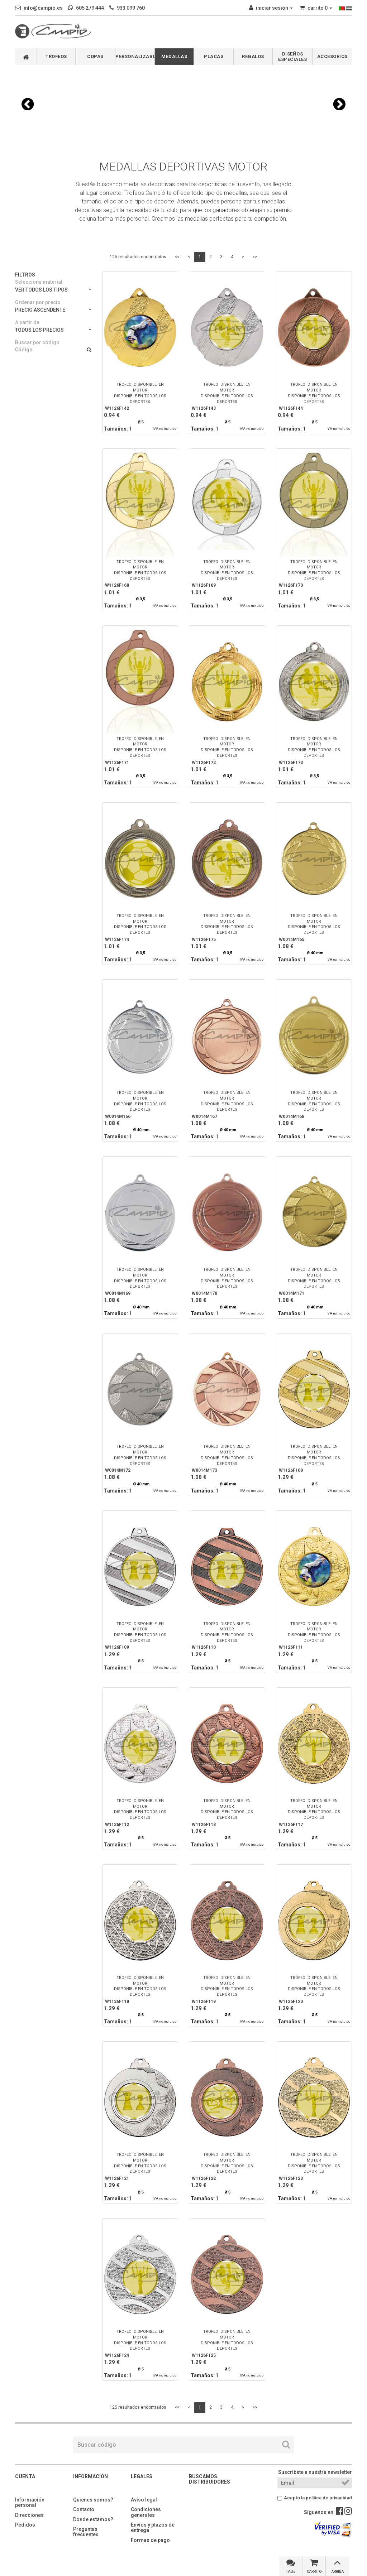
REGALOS (253, 56)
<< (177, 256)
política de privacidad (329, 2497)
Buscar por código (37, 342)
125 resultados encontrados (138, 256)
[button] (27, 104)
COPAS (95, 56)
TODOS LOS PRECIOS (53, 330)
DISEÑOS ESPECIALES (292, 56)
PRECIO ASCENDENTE (53, 310)
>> (254, 256)
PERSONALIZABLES (134, 56)
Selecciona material (38, 282)
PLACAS (213, 56)
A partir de (27, 322)
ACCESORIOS (332, 56)
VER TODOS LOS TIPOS (53, 290)
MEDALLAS (174, 56)
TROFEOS (56, 56)
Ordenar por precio (38, 302)
